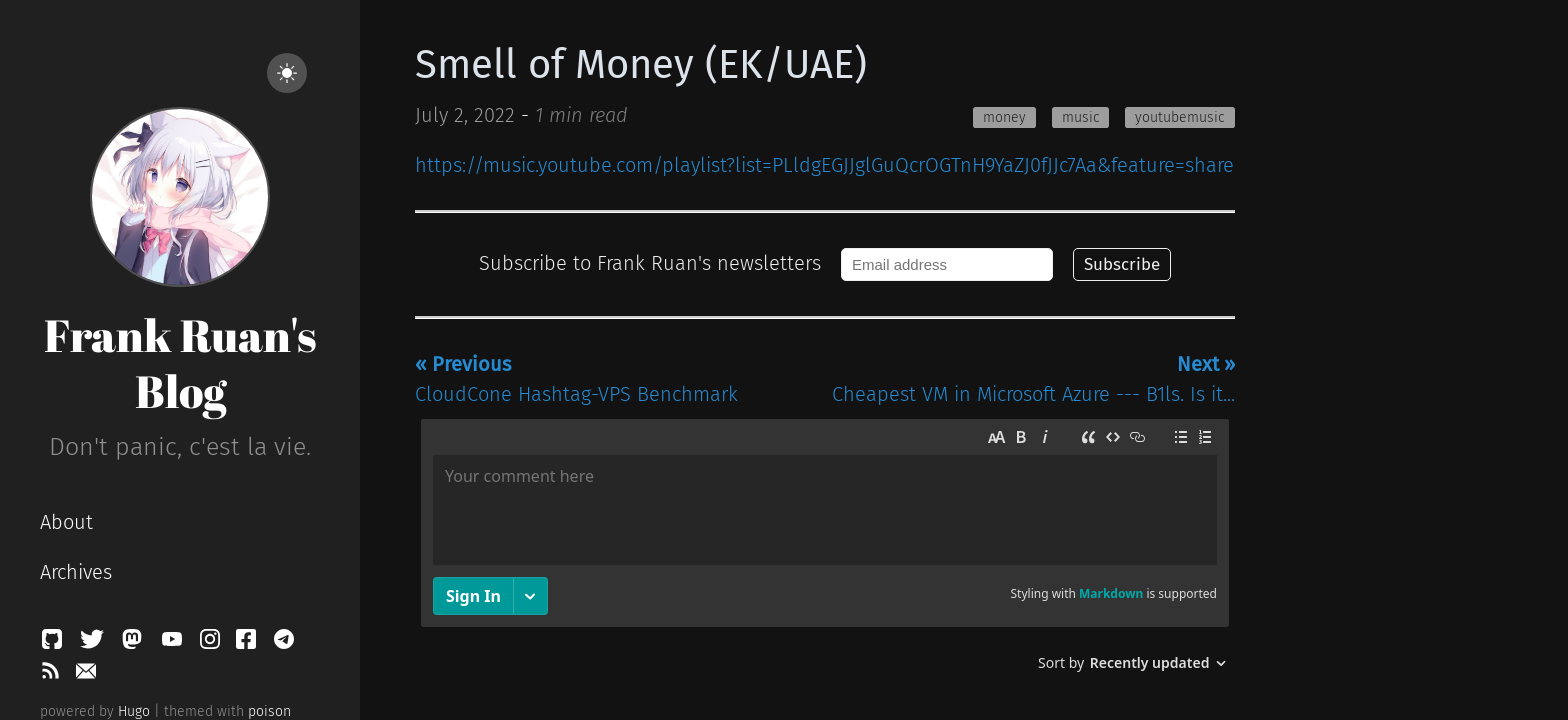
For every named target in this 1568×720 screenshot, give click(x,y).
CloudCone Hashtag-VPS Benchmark (576, 379)
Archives (76, 572)
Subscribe (1122, 264)
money (1004, 117)
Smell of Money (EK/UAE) (641, 65)
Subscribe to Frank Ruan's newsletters (650, 263)
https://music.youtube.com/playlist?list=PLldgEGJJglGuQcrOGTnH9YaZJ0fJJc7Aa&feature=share (824, 165)
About (66, 522)
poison (269, 711)
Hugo (134, 711)
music (1081, 117)
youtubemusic (1180, 117)
